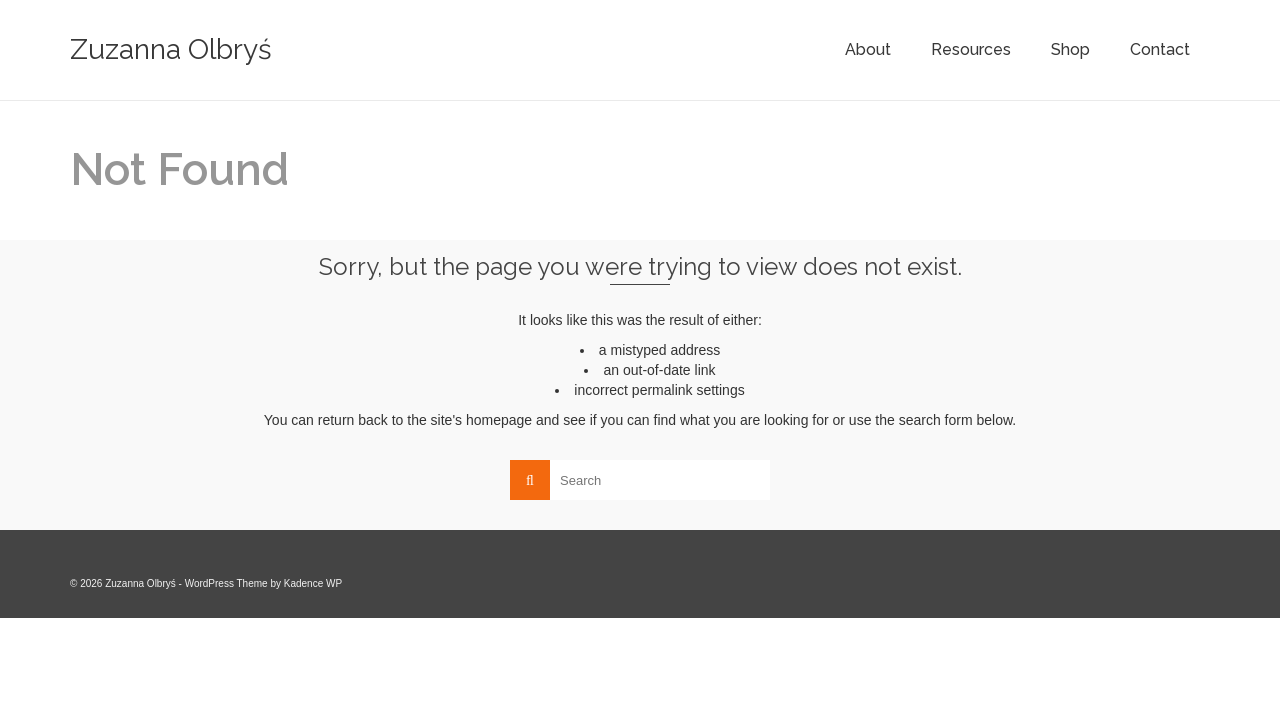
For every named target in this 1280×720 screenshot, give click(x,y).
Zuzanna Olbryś (171, 49)
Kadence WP (313, 583)
